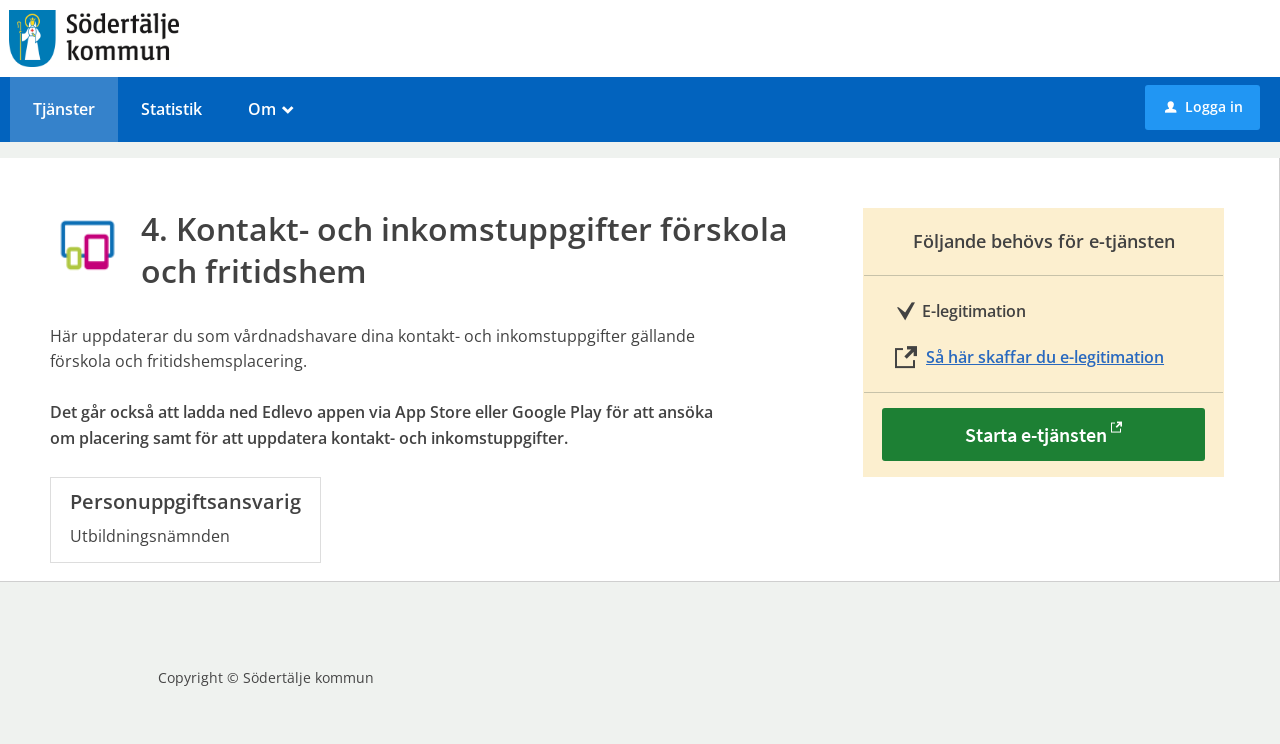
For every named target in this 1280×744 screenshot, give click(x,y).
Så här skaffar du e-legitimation (1045, 357)
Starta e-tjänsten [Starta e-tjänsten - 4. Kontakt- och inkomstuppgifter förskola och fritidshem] (1036, 434)
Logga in (1204, 106)
